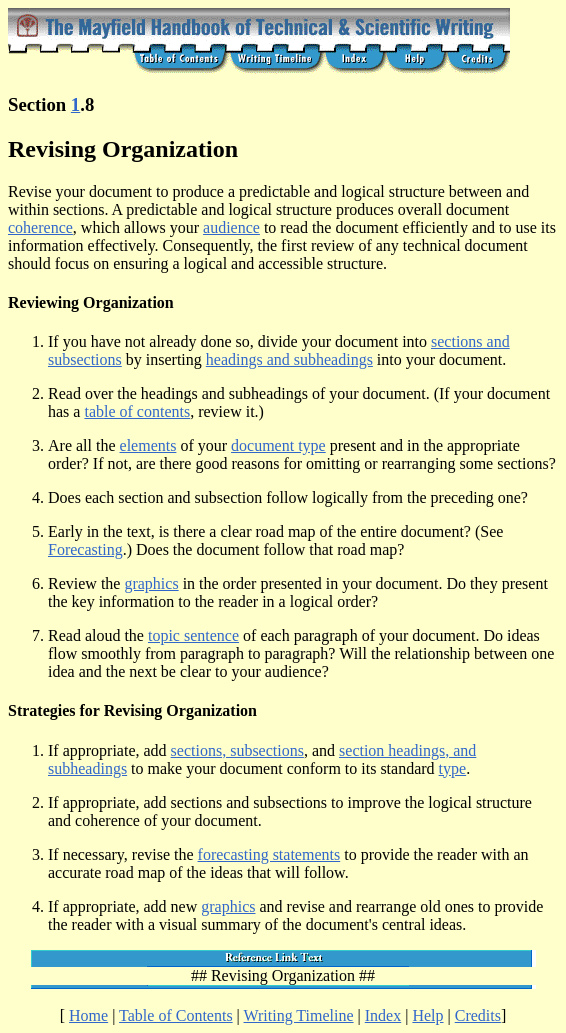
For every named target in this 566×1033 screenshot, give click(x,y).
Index (383, 1015)
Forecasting (85, 549)
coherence (40, 227)
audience (231, 227)
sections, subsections (237, 750)
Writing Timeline (299, 1015)
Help (427, 1015)
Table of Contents (176, 1015)
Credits (478, 1015)
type (453, 768)
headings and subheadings (289, 359)
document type (278, 445)
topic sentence (193, 635)
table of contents (137, 411)
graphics (151, 583)
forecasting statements (269, 854)
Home (88, 1015)
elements (148, 445)
